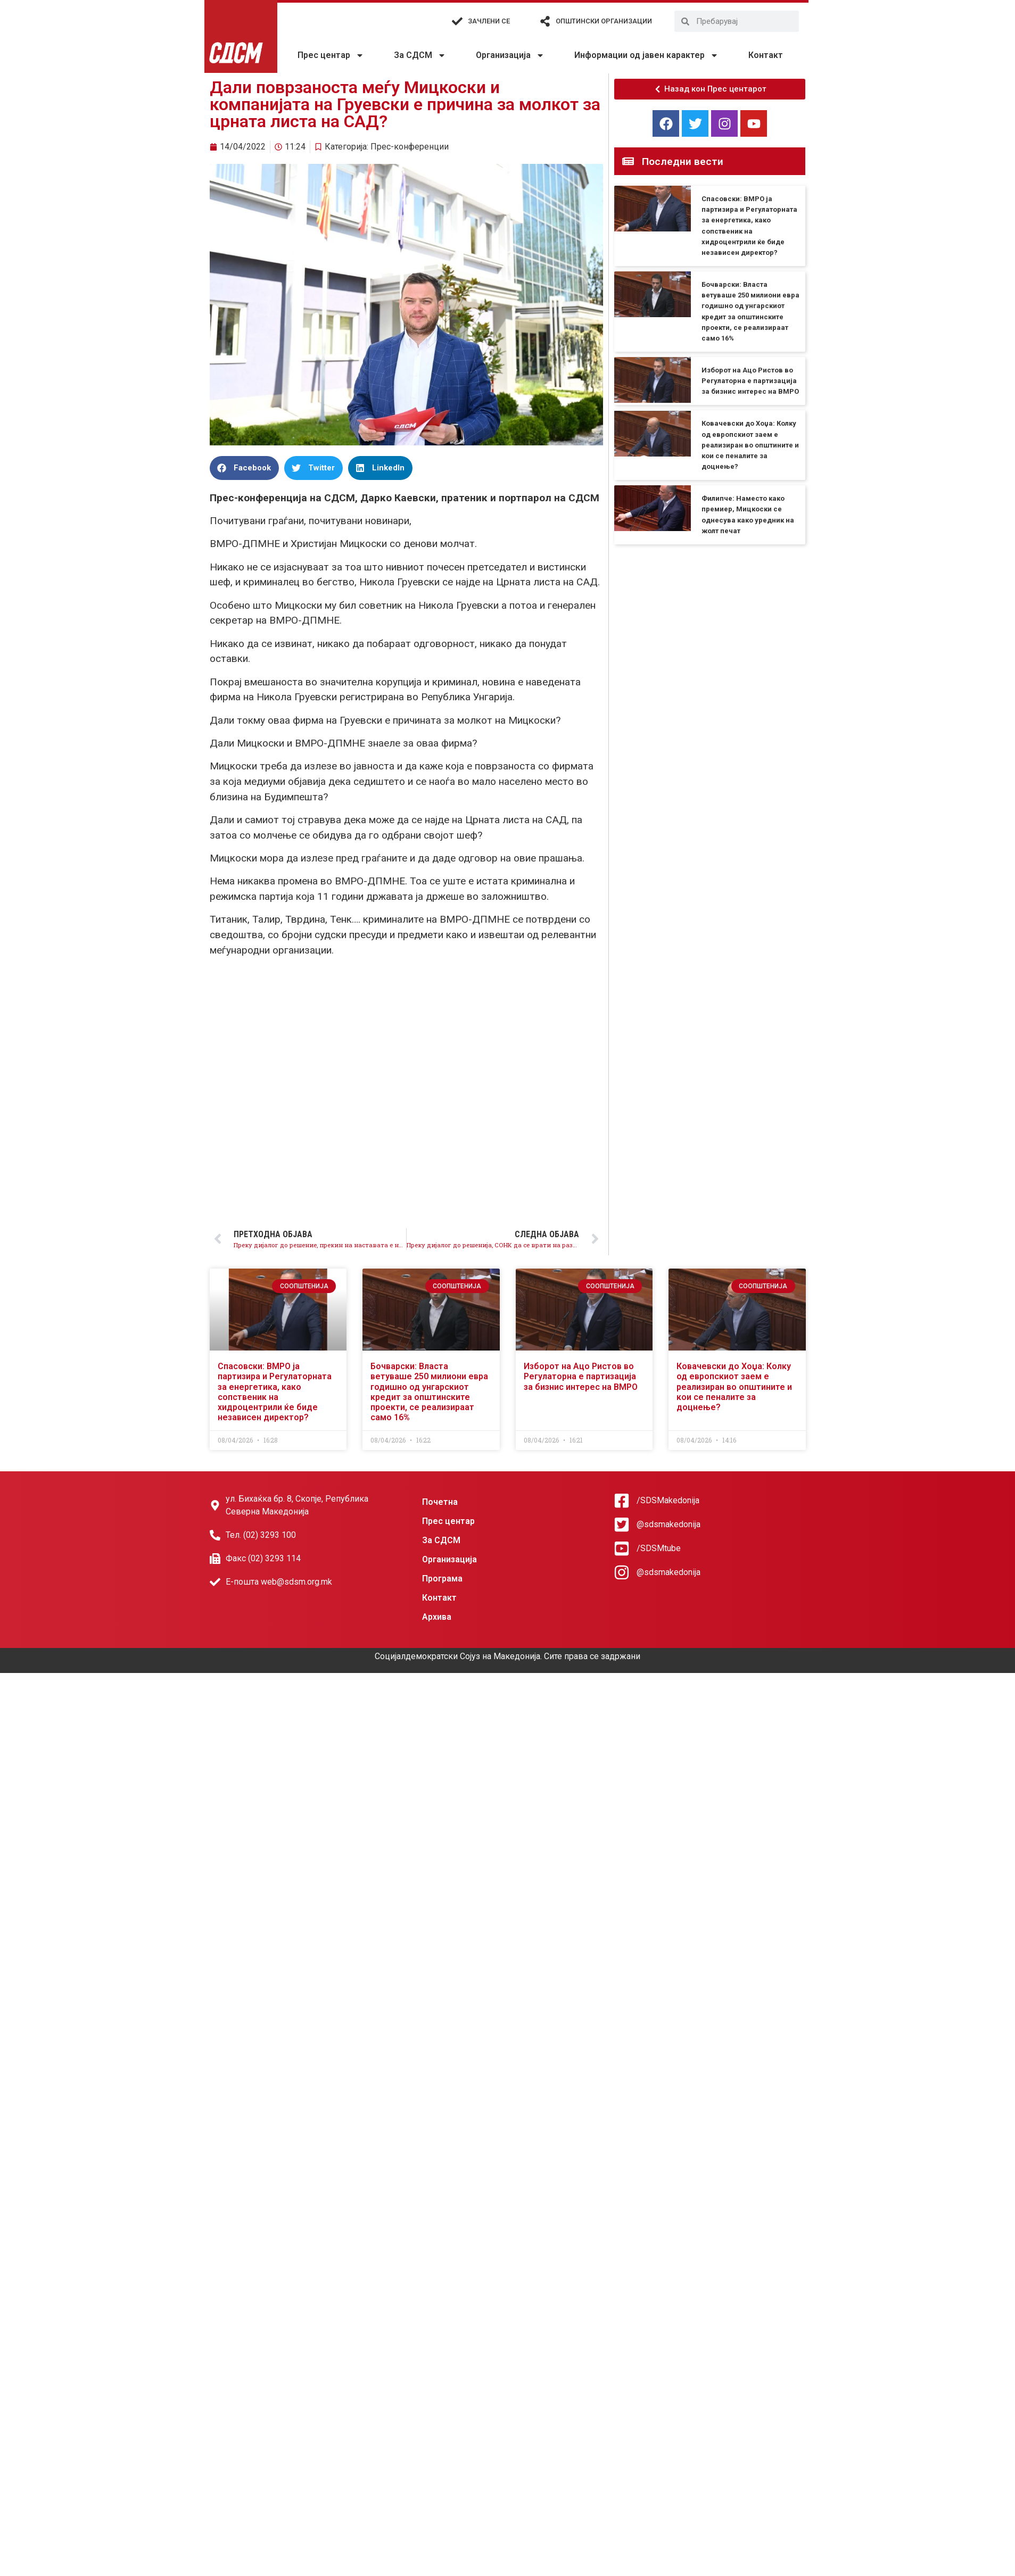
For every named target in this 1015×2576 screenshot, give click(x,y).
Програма (442, 1578)
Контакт (765, 55)
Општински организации (604, 21)
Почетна (440, 1502)
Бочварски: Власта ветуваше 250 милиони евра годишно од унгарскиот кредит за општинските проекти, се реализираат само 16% (429, 1391)
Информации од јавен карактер (646, 55)
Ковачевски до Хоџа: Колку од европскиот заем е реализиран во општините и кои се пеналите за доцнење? (750, 444)
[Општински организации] (545, 21)
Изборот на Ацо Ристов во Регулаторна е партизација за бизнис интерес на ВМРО (750, 380)
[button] (244, 468)
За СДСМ (420, 55)
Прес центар (331, 55)
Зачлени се (489, 21)
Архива (436, 1617)
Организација (510, 55)
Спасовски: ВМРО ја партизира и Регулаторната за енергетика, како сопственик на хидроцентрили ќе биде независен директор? (275, 1391)
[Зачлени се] (457, 21)
